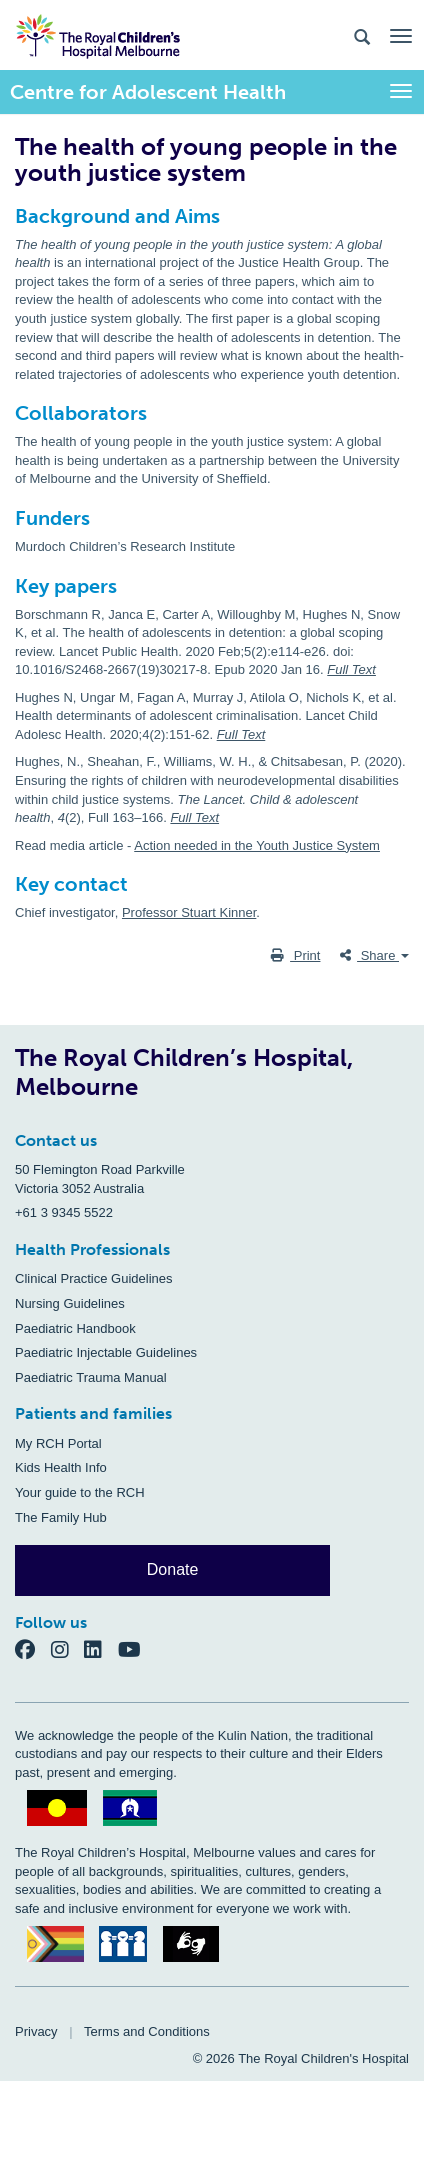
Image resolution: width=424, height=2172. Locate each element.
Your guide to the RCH (80, 1492)
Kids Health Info (61, 1467)
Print (295, 955)
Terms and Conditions (147, 2031)
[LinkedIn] (101, 1648)
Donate (173, 1569)
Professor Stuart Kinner (189, 912)
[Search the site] (362, 35)
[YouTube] (135, 1648)
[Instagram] (68, 1648)
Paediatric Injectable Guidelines (106, 1352)
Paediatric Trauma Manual (91, 1377)
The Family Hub (61, 1517)
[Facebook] (33, 1648)
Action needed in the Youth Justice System (257, 845)
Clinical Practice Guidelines (94, 1278)
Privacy (36, 2031)
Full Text (351, 669)
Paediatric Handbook (75, 1328)
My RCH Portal (58, 1443)
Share (374, 955)
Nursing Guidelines (70, 1303)
